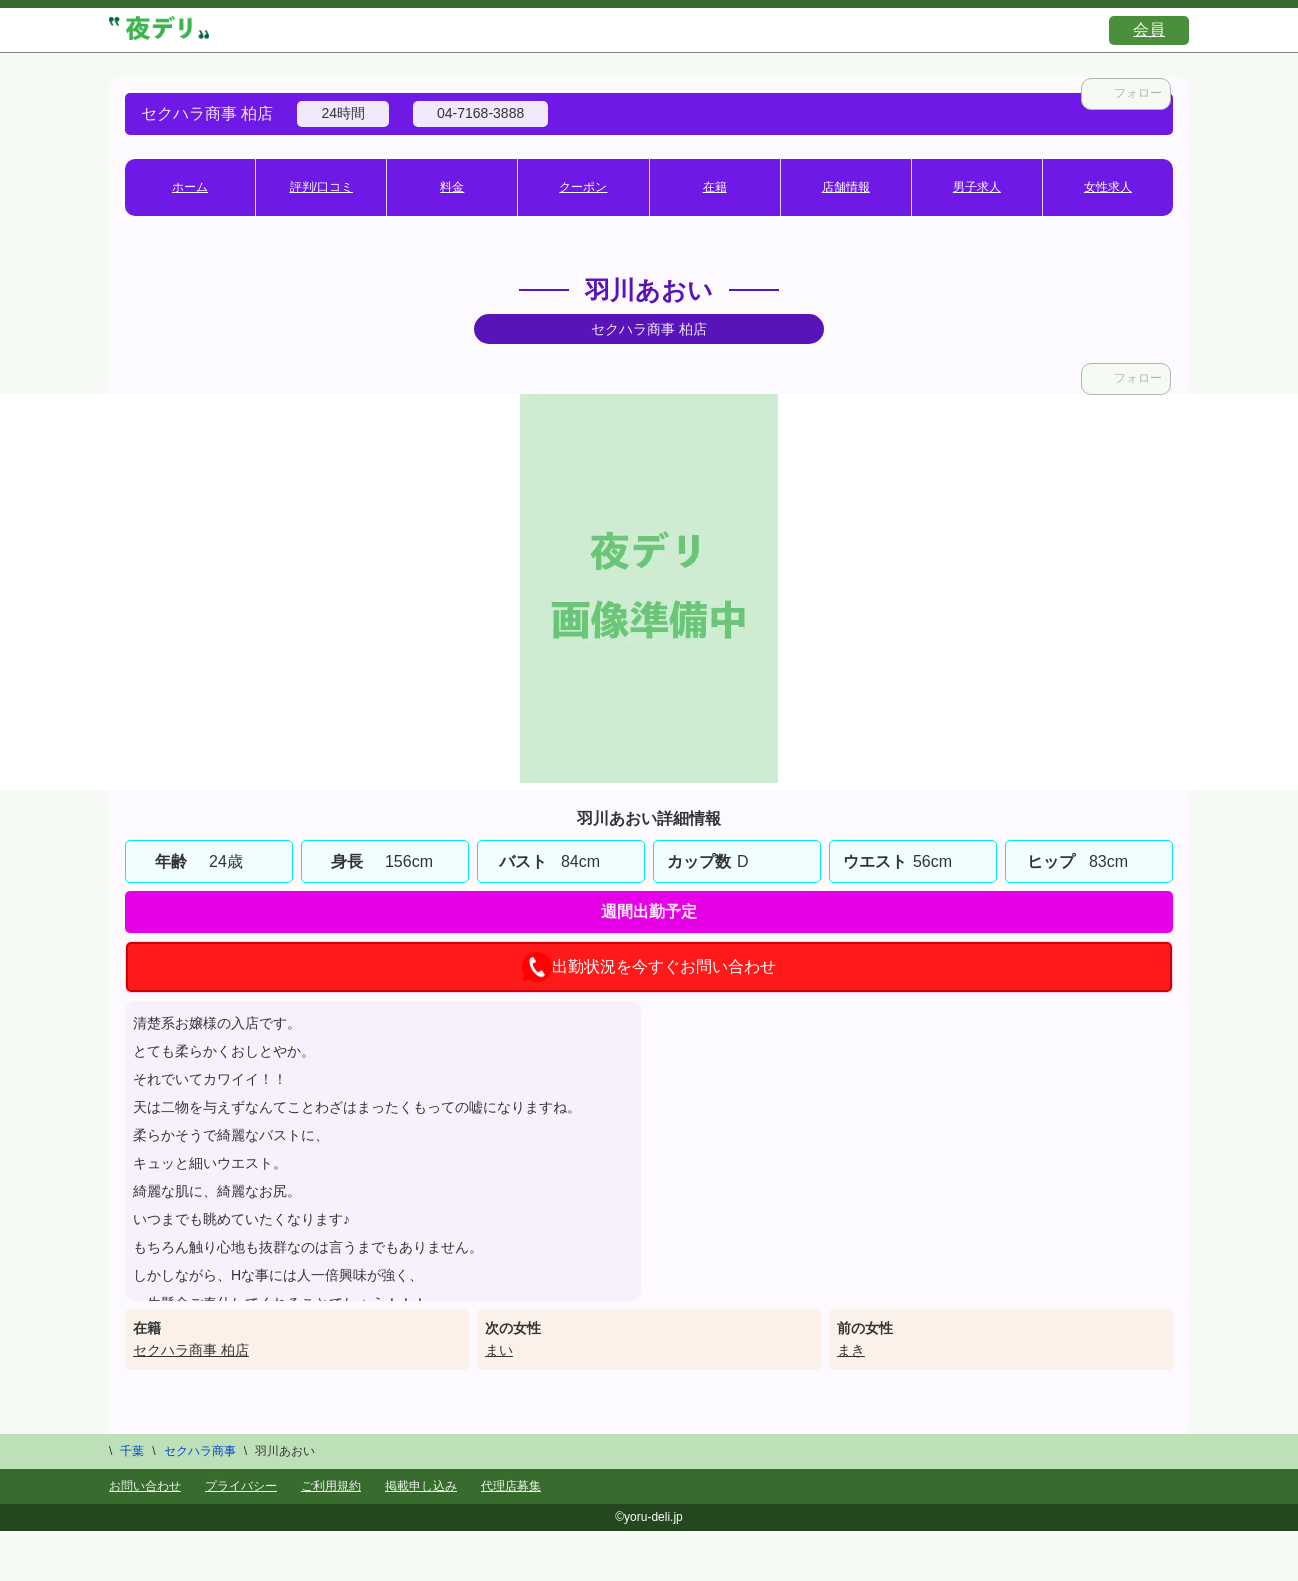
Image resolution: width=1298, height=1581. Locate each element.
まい (499, 1350)
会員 (1149, 29)
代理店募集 (511, 1486)
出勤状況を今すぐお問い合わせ (649, 967)
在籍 (715, 187)
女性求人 (1108, 187)
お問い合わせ (145, 1486)
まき (851, 1350)
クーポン (583, 187)
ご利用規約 (331, 1486)
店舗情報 (846, 187)
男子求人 (977, 187)
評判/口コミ (321, 187)
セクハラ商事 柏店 (191, 1350)
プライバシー (241, 1486)
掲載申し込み (421, 1486)
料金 (452, 187)
